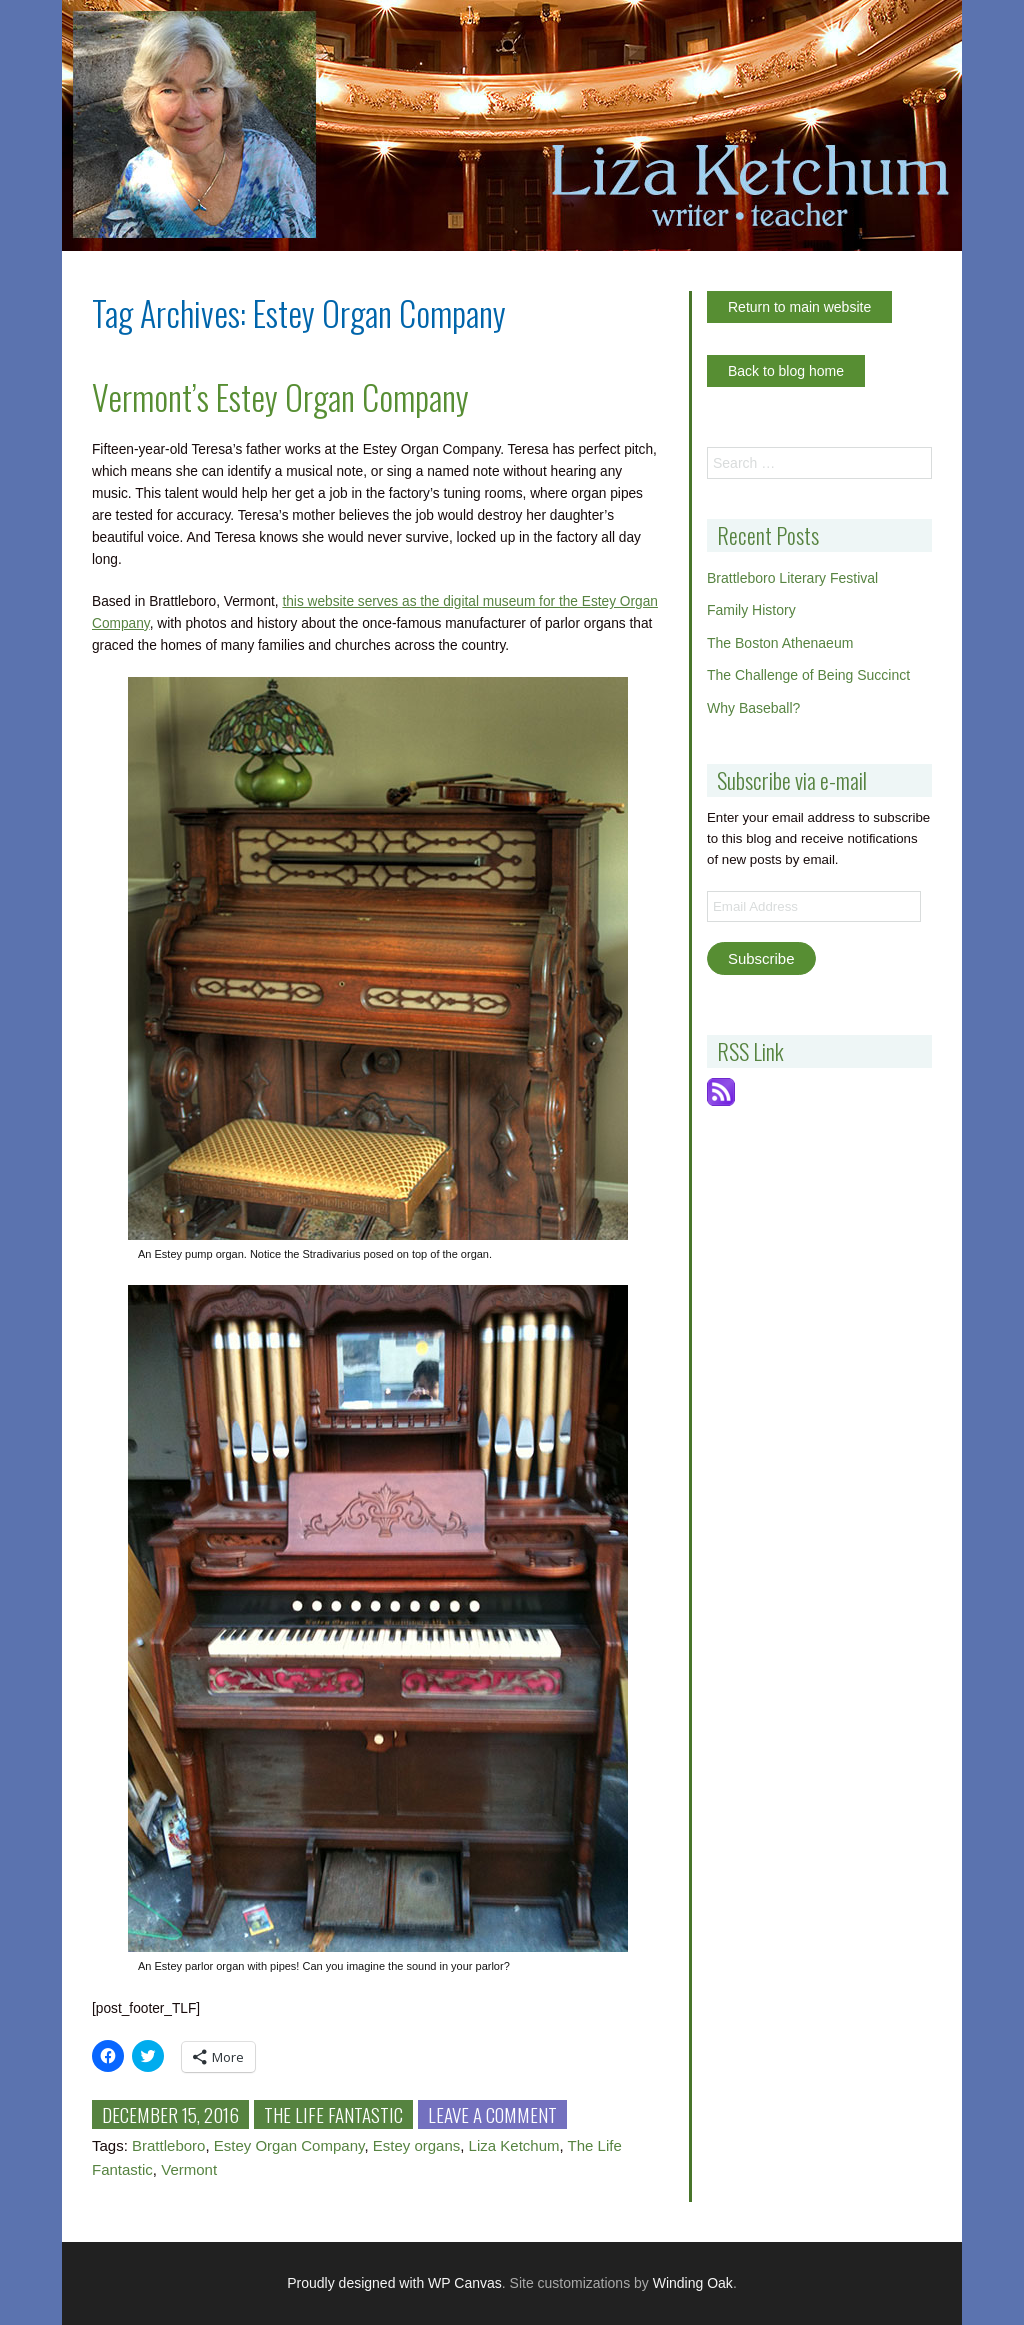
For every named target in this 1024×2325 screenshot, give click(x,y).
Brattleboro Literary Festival (792, 578)
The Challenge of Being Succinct (808, 675)
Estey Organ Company (289, 2145)
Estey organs (417, 2145)
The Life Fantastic (333, 2114)
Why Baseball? (753, 708)
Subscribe (761, 958)
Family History (751, 610)
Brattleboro (168, 2145)
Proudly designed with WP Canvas (394, 2283)
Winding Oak (693, 2283)
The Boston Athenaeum (780, 643)
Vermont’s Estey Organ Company (280, 396)
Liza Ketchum (514, 2145)
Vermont (189, 2169)
